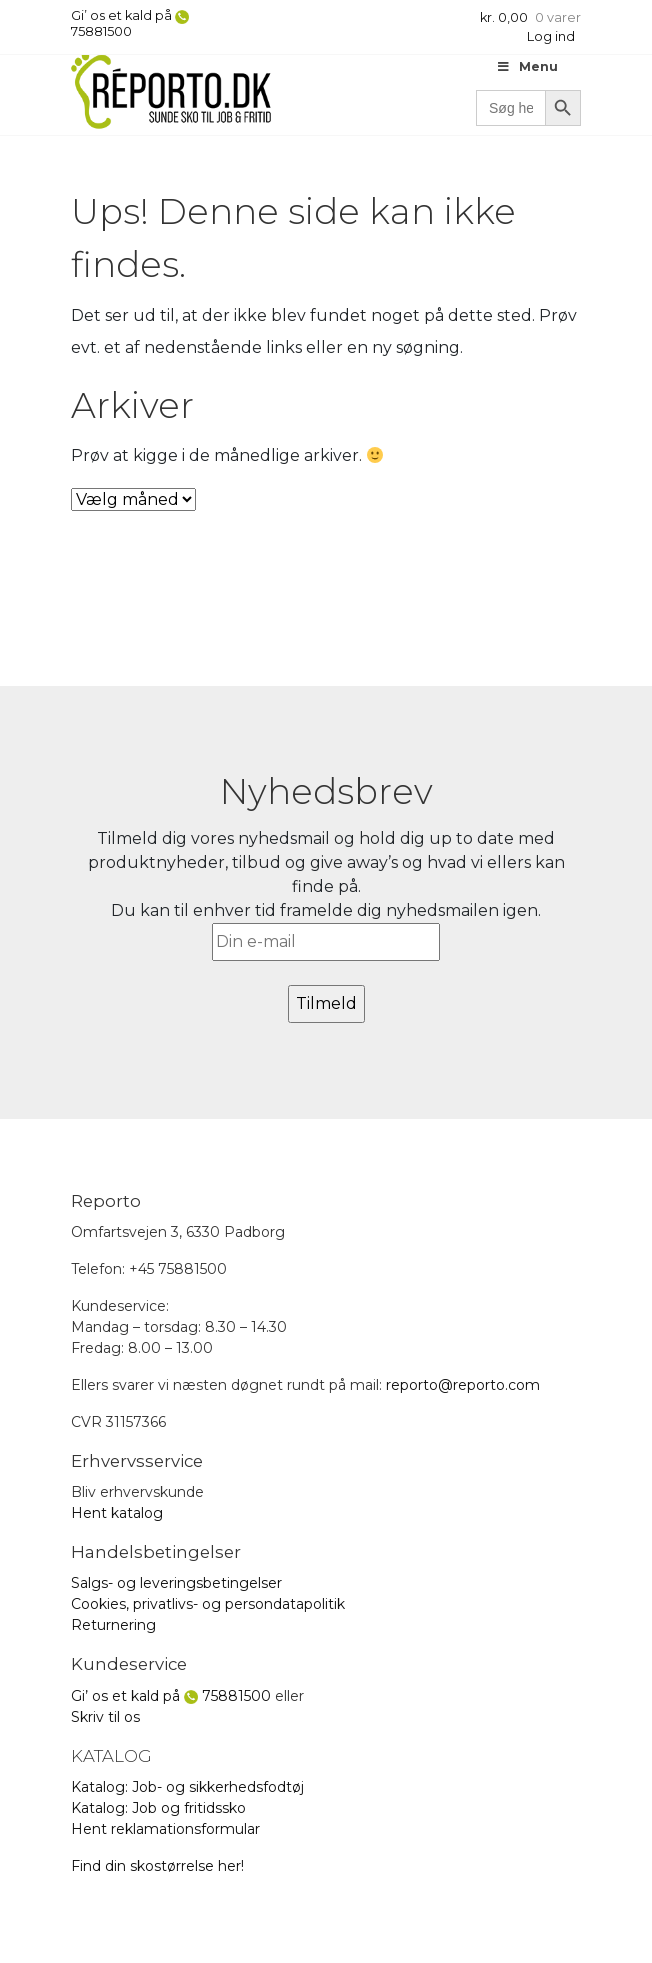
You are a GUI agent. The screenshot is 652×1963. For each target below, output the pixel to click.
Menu (527, 66)
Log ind (551, 36)
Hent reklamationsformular (165, 1829)
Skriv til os (105, 1717)
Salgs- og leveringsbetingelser (176, 1583)
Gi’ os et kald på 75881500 (130, 23)
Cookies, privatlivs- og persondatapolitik (208, 1604)
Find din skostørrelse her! (157, 1866)
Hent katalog (117, 1513)
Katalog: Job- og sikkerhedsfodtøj (187, 1787)
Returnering (113, 1625)
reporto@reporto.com (463, 1385)
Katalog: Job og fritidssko (158, 1808)
